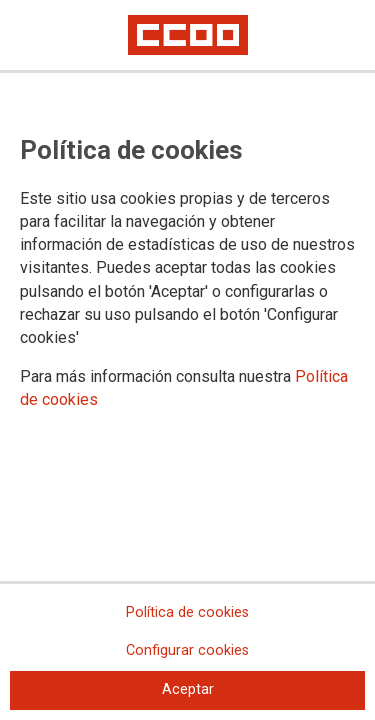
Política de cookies (187, 612)
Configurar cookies (187, 650)
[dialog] (187, 360)
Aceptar (188, 689)
